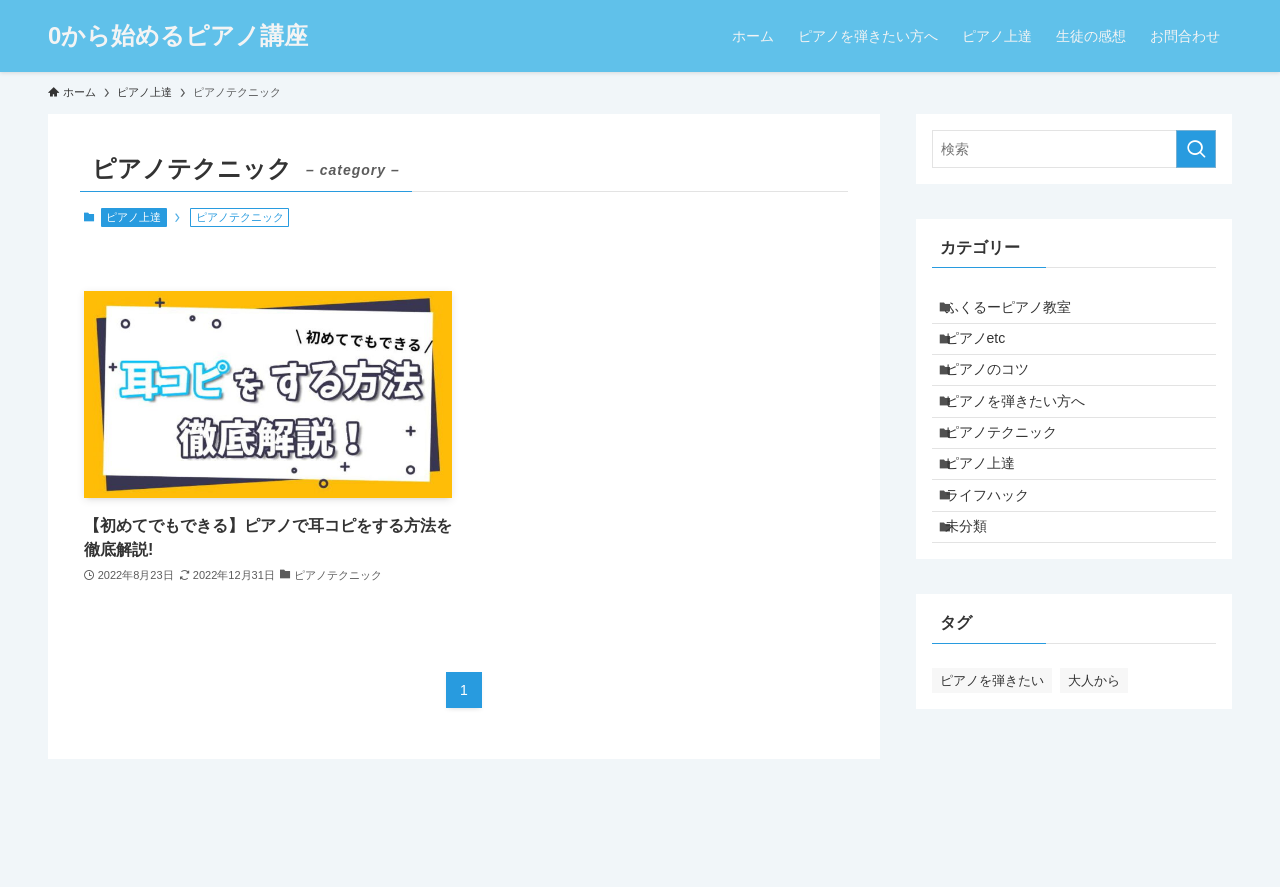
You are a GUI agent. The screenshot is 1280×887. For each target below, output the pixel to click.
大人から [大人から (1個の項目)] (1094, 762)
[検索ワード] (1074, 149)
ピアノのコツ (999, 395)
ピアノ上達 (133, 217)
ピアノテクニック (1013, 478)
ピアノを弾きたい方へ (1027, 436)
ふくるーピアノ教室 (1020, 312)
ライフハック (999, 561)
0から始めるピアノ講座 (178, 36)
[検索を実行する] (1196, 149)
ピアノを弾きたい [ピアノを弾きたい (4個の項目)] (992, 762)
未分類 (978, 603)
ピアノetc (987, 353)
